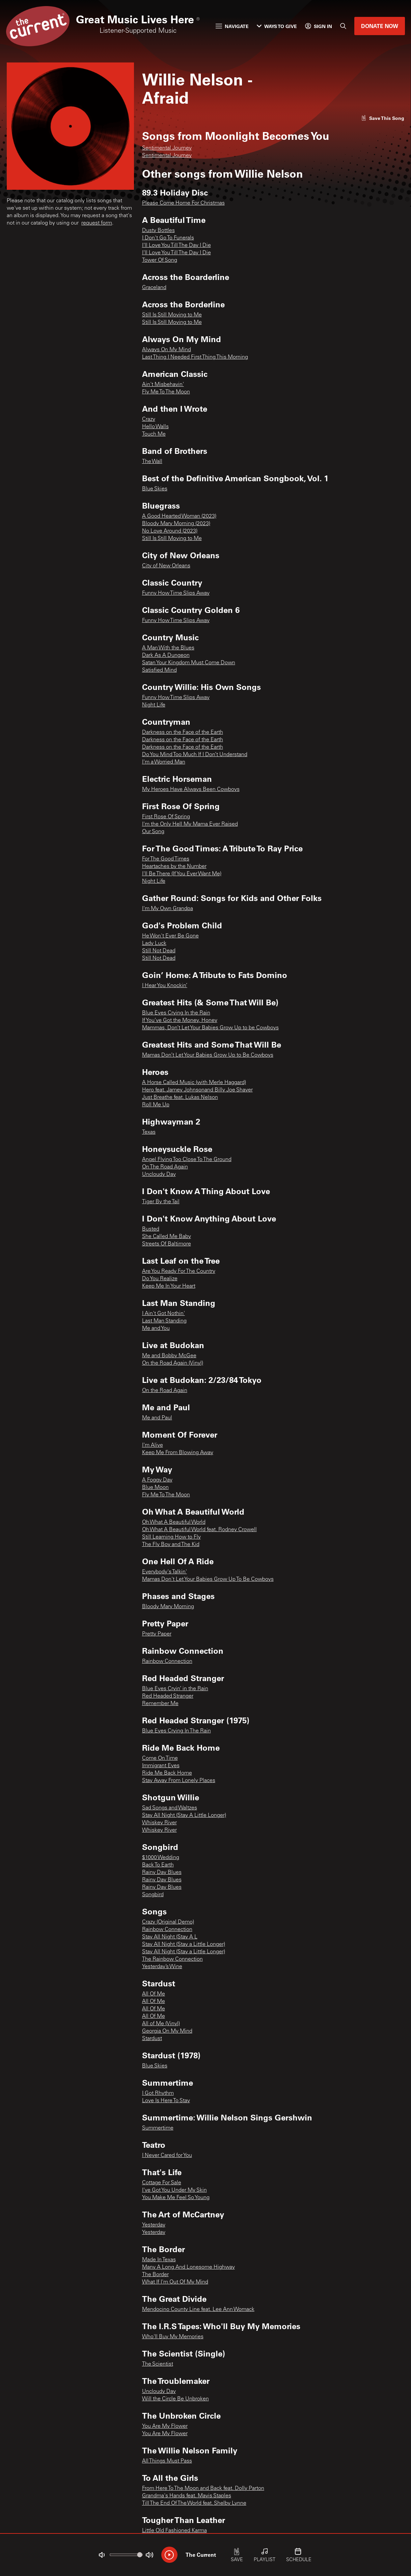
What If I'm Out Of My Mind (175, 2282)
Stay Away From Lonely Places (178, 1780)
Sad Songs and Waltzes (169, 1808)
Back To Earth (158, 1865)
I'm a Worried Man (163, 762)
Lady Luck (154, 943)
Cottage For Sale (161, 2183)
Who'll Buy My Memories (172, 2337)
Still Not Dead (158, 951)
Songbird (153, 1895)
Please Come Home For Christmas (183, 203)
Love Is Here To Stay (166, 2101)
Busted (150, 1229)
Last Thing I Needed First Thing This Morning (195, 357)
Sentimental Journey (167, 148)
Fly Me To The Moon (166, 392)
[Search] (343, 26)
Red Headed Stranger (167, 1696)
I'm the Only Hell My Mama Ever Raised (190, 824)
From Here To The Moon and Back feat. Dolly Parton (203, 2488)
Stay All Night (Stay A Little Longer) (184, 1815)
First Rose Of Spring (166, 817)
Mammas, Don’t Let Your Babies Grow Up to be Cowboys (210, 1028)
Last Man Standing (164, 1321)
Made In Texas (159, 2260)
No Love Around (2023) (169, 531)
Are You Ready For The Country (178, 1271)
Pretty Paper (156, 1634)
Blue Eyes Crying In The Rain (176, 1731)
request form (96, 223)
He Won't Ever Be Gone (170, 936)
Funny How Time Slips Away (176, 593)
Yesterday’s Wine (162, 1966)
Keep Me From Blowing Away (177, 1453)
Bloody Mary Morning (168, 1606)
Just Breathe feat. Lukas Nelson (180, 1097)
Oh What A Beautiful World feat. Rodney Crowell (199, 1529)
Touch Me (154, 434)
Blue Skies (154, 489)
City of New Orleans (166, 566)
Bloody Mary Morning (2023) (176, 523)
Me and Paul (157, 1418)
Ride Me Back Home (167, 1773)
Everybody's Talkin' (164, 1572)
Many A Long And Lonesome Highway (188, 2267)
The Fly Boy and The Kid (170, 1544)
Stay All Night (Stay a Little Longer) (183, 1944)
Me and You (156, 1328)
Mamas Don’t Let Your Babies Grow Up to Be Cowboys (207, 1055)
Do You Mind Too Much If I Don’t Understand (194, 754)
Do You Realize (159, 1279)
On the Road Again (164, 1390)
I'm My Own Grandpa (167, 908)
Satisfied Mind (159, 670)
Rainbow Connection (167, 1661)
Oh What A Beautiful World (173, 1522)
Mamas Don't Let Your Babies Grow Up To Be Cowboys (208, 1579)
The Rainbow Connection (172, 1959)
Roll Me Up (155, 1105)
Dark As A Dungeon (166, 655)
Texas (149, 1132)
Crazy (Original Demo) (168, 1922)
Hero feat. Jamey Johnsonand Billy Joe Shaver (197, 1090)
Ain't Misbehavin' (163, 384)
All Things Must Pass (167, 2461)
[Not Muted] (101, 2555)
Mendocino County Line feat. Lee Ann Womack (198, 2309)
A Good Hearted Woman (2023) (179, 516)
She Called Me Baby (166, 1236)
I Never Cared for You (167, 2155)
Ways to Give (277, 26)
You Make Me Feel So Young (176, 2197)
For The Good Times (165, 859)
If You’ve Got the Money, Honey (179, 1020)
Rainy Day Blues (162, 1872)
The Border (155, 2274)
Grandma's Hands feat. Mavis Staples (186, 2496)
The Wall (152, 461)
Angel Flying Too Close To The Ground (186, 1159)
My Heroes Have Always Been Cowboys (191, 789)
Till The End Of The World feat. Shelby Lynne (194, 2503)
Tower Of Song (159, 260)
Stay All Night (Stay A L (169, 1937)
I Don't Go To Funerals (168, 238)
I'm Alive (152, 1445)
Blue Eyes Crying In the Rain (176, 1013)
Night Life (153, 705)
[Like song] (382, 118)
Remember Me (160, 1703)
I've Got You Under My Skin (174, 2190)
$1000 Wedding (160, 1857)
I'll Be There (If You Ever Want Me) (181, 874)
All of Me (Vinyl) (161, 2024)
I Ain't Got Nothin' (163, 1313)
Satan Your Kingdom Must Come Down (188, 663)
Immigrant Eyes (161, 1766)
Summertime (157, 2128)
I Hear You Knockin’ (164, 985)
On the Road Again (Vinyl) (172, 1363)
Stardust (152, 2038)
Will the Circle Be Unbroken (175, 2399)
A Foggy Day (157, 1480)
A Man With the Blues (168, 648)
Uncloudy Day (159, 1174)
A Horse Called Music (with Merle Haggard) (194, 1082)
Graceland (154, 287)
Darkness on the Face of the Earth (182, 732)
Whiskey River (159, 1823)
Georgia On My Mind (167, 2031)
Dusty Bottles (158, 230)
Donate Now (379, 25)
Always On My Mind (166, 350)
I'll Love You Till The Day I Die (176, 245)
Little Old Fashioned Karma (174, 2530)
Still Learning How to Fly (171, 1537)
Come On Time (160, 1758)
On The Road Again (165, 1167)
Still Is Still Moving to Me (172, 315)
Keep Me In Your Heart (168, 1286)
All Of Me (153, 1994)
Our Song (153, 831)
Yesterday (153, 2225)
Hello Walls (155, 427)
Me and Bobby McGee (169, 1356)
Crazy (148, 419)
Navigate (232, 26)
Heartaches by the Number (174, 866)
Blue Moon (155, 1487)
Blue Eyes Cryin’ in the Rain (175, 1689)
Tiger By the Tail (161, 1202)
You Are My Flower (165, 2426)
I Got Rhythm (158, 2093)
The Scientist (157, 2364)
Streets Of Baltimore (166, 1244)
